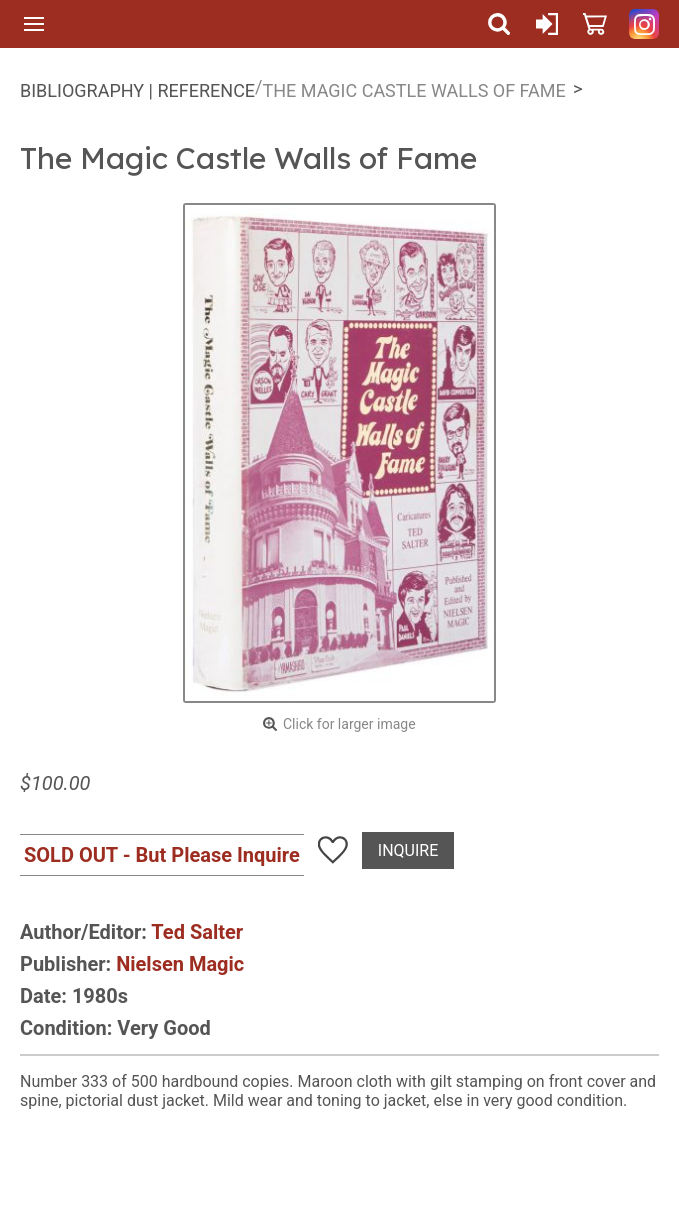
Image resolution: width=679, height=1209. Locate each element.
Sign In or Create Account (547, 24)
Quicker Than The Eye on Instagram (644, 24)
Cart (595, 24)
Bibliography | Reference (137, 90)
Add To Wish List (333, 850)
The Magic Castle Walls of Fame (414, 90)
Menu (34, 24)
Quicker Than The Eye (267, 24)
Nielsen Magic (180, 964)
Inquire (408, 850)
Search (499, 24)
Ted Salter (197, 932)
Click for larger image (349, 724)
